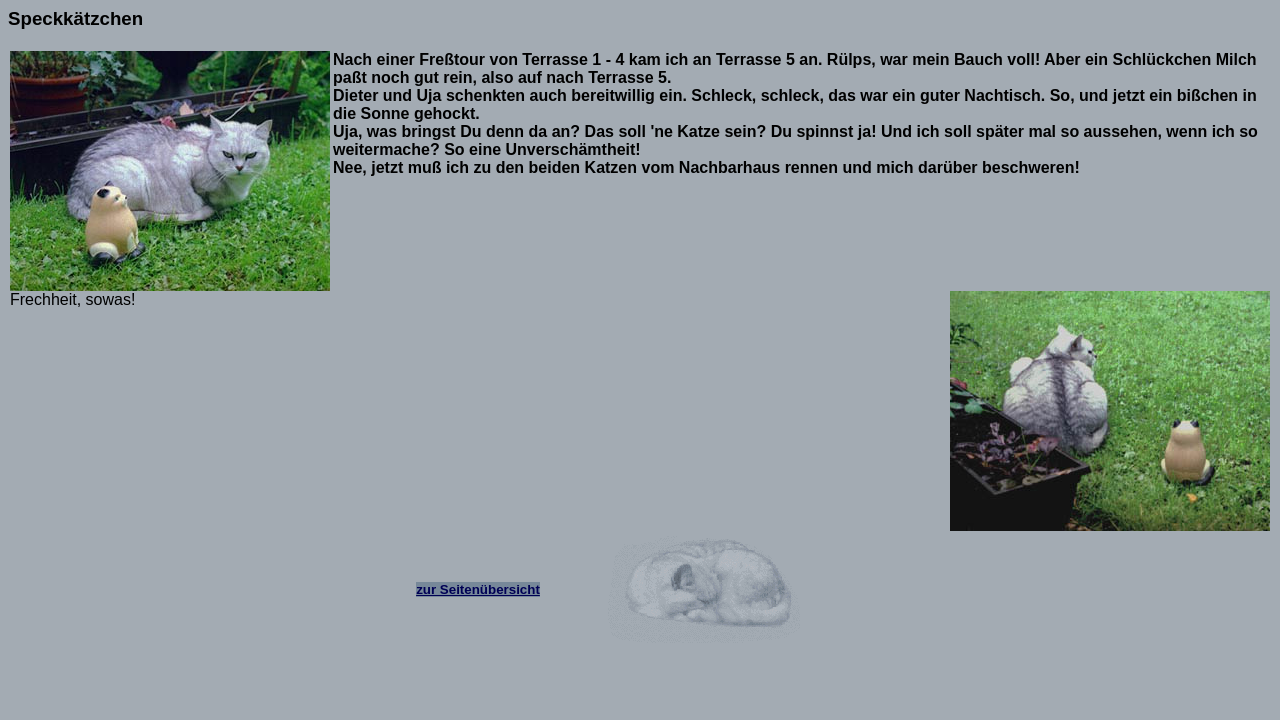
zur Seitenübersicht (478, 589)
